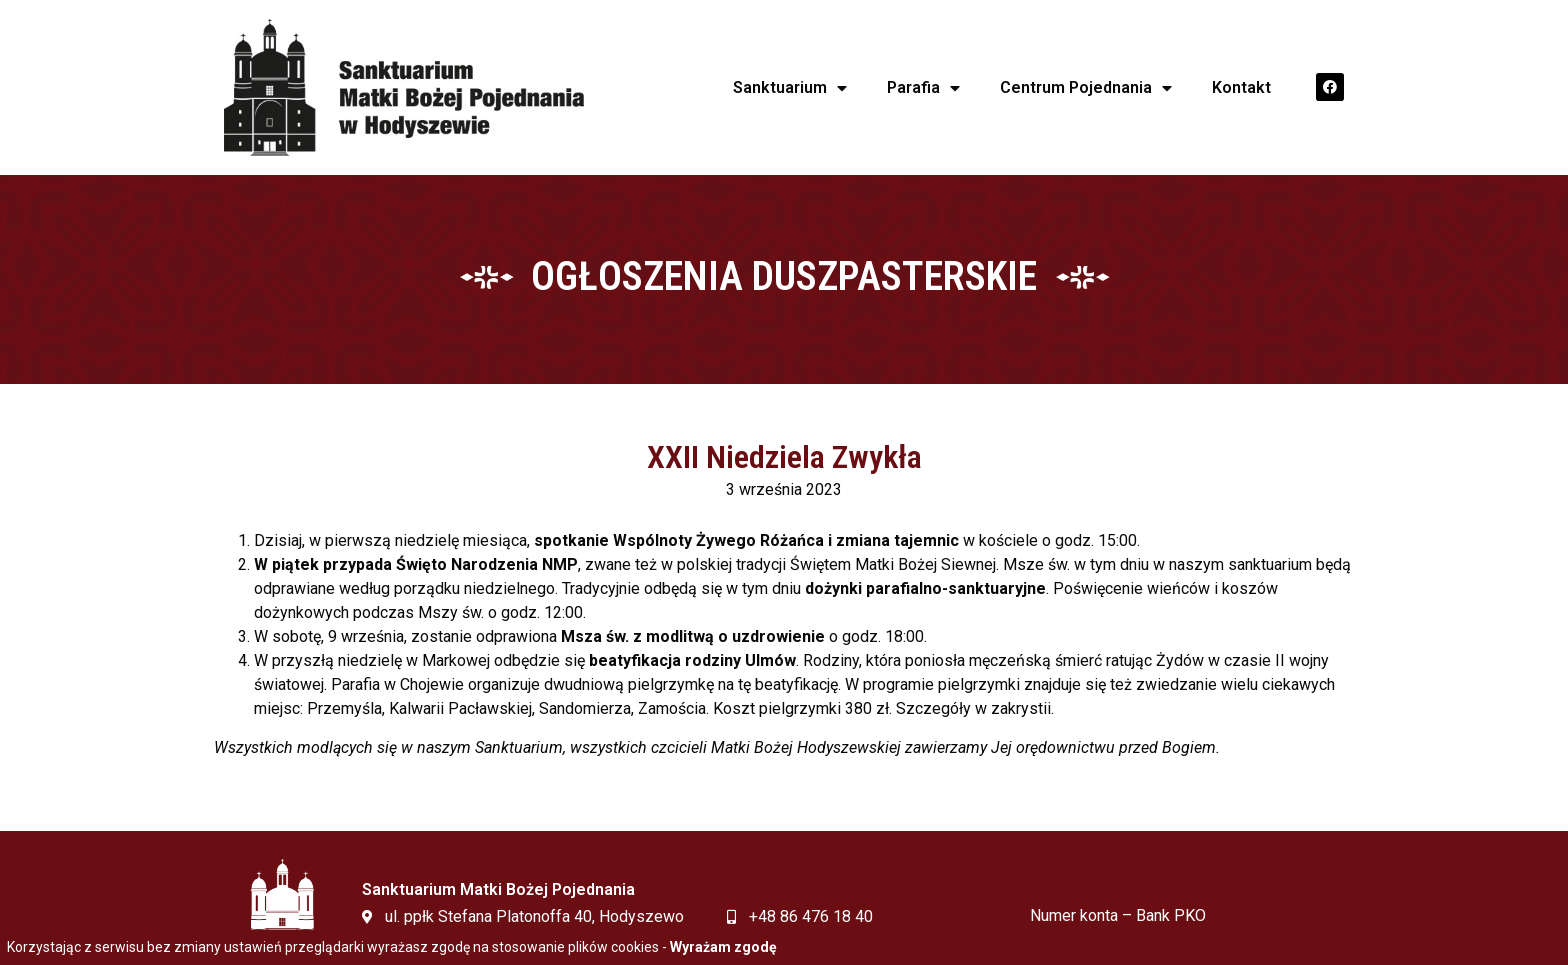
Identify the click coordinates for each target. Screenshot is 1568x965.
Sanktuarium (790, 88)
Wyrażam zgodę (723, 947)
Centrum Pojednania (1086, 88)
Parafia (923, 88)
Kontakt (1241, 87)
